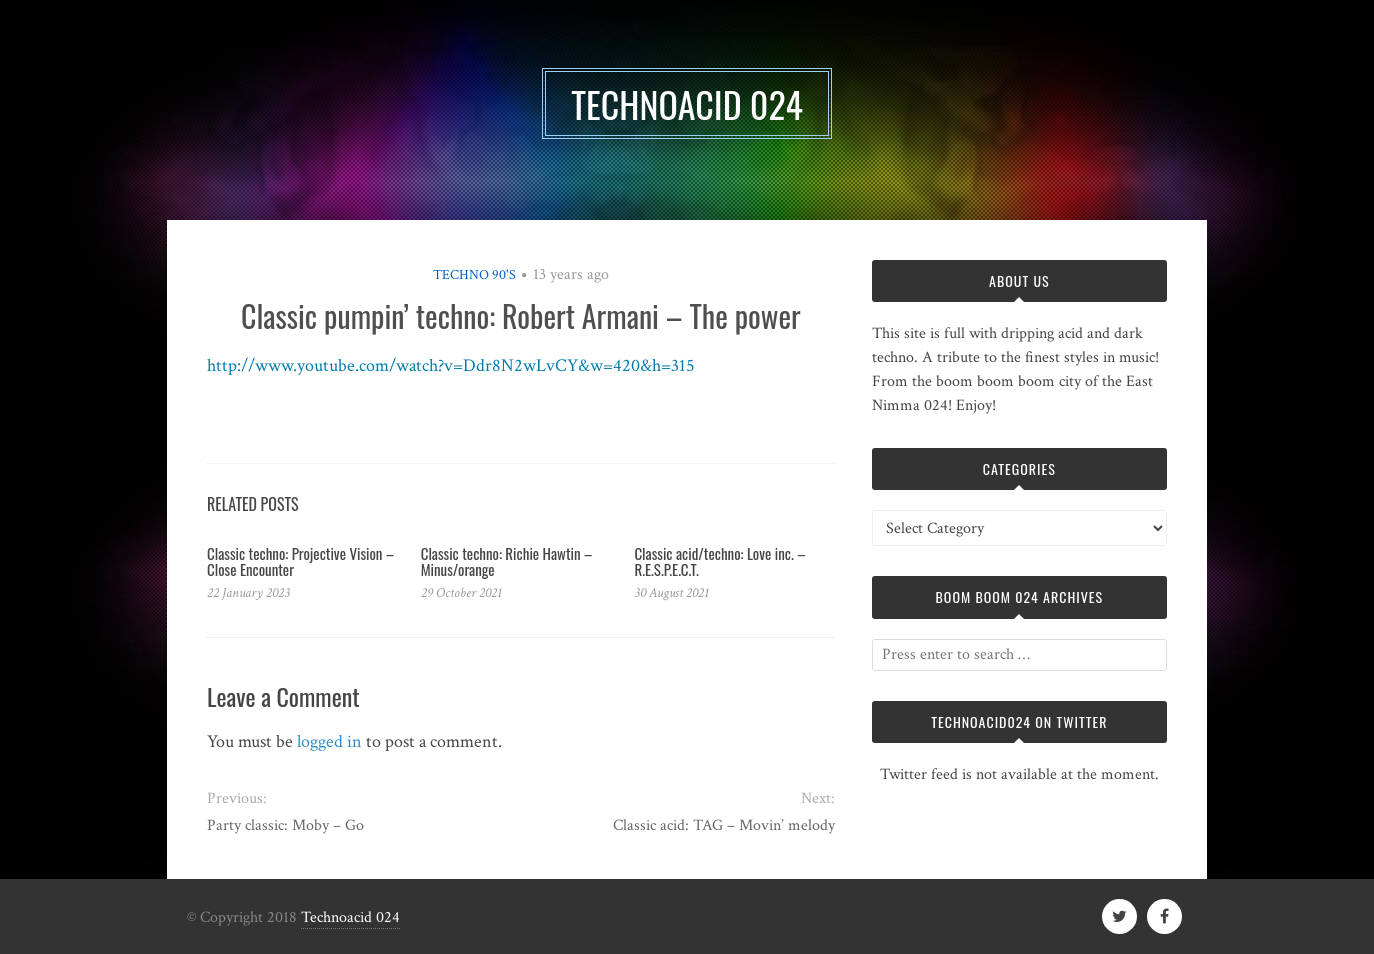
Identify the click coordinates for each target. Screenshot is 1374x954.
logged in (329, 741)
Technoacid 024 (350, 917)
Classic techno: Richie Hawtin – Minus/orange (507, 561)
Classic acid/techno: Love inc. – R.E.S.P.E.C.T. (719, 561)
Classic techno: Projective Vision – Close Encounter (300, 561)
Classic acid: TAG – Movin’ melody (724, 825)
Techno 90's (474, 275)
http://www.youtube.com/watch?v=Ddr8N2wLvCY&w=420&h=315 (451, 365)
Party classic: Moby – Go (285, 825)
